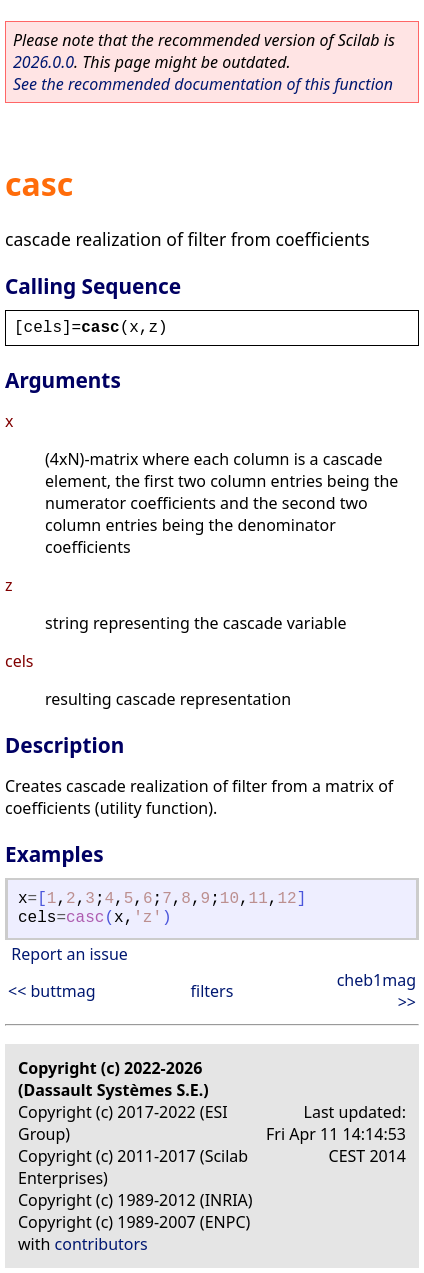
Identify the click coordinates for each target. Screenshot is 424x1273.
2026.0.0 (43, 62)
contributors (101, 1244)
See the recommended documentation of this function (203, 84)
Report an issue (69, 954)
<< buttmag (52, 991)
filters (212, 991)
